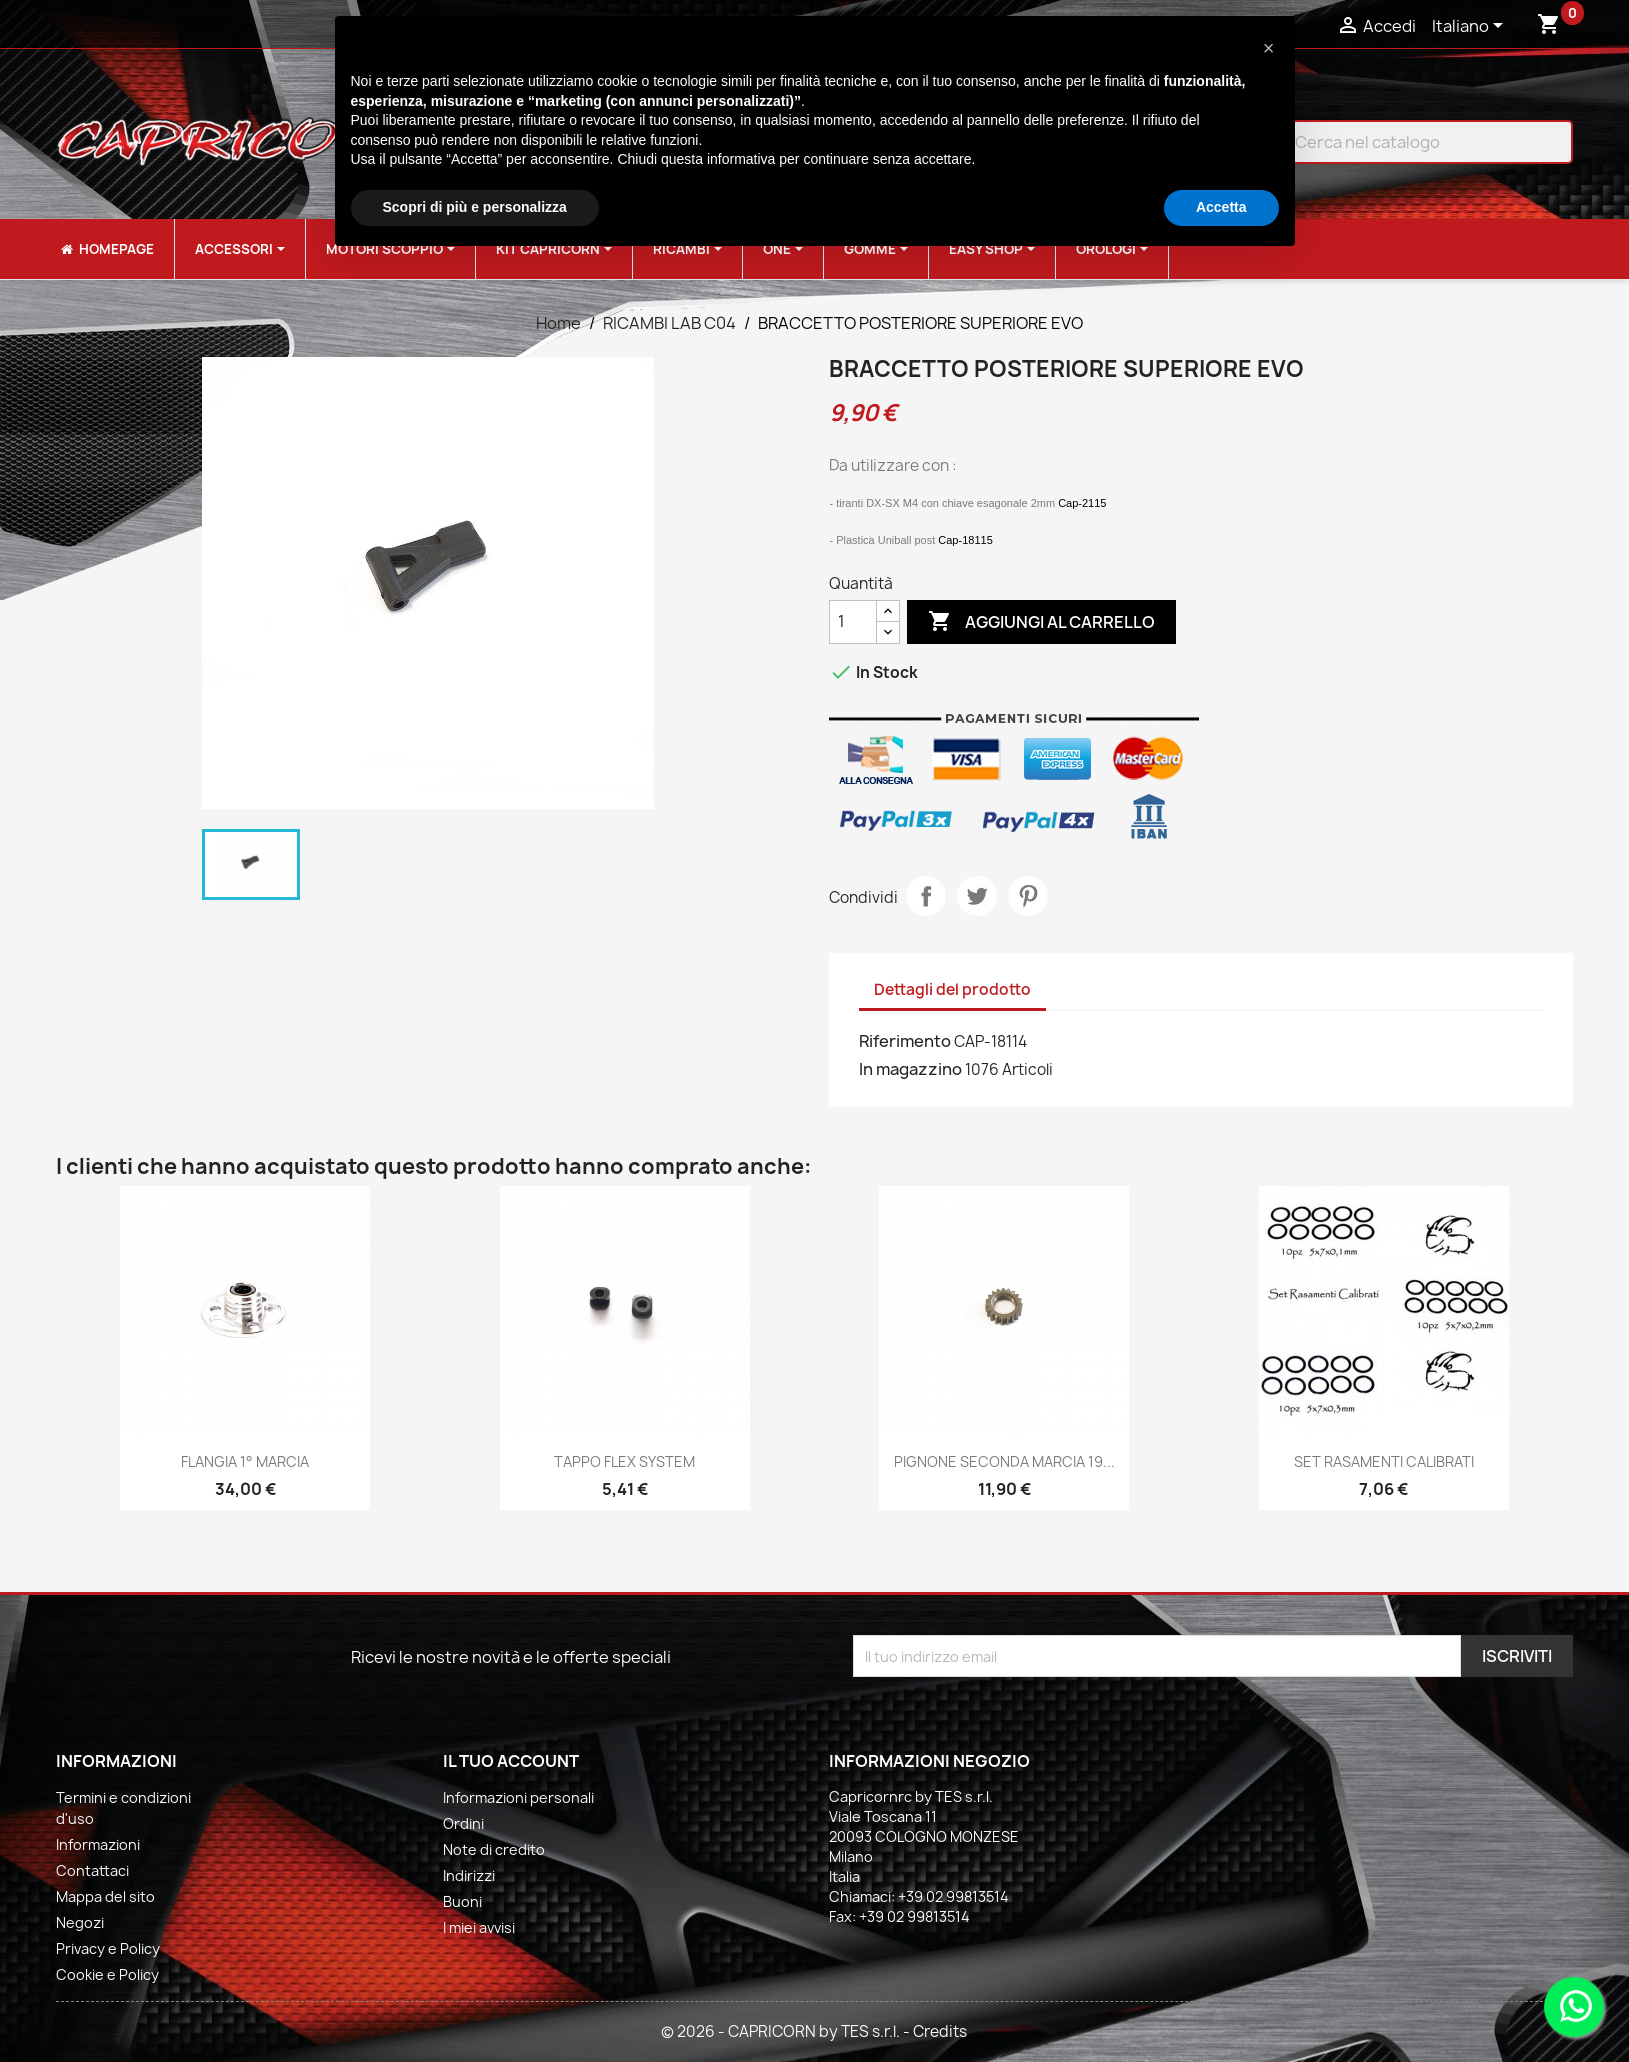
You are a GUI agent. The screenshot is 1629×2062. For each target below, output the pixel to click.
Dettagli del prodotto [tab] (952, 989)
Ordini (463, 1823)
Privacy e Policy (108, 1948)
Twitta (977, 896)
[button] (1269, 48)
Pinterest (1028, 896)
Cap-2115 (1082, 503)
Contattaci (92, 1870)
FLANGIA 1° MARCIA (245, 1461)
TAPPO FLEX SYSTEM (624, 1461)
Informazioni (98, 1844)
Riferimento (905, 1041)
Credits (940, 2031)
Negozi (80, 1922)
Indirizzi (469, 1875)
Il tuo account (511, 1761)
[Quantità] (853, 622)
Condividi (926, 896)
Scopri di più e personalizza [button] (475, 207)
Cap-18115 (965, 540)
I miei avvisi (479, 1927)
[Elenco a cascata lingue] (1471, 27)
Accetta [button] (1221, 207)
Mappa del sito (105, 1896)
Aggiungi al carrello (1041, 622)
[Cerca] (1413, 142)
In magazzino (910, 1069)
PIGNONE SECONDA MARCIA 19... (1004, 1461)
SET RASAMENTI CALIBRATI (1384, 1461)
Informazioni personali (518, 1797)
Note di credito (494, 1849)
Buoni (462, 1901)
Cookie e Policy (107, 1974)
